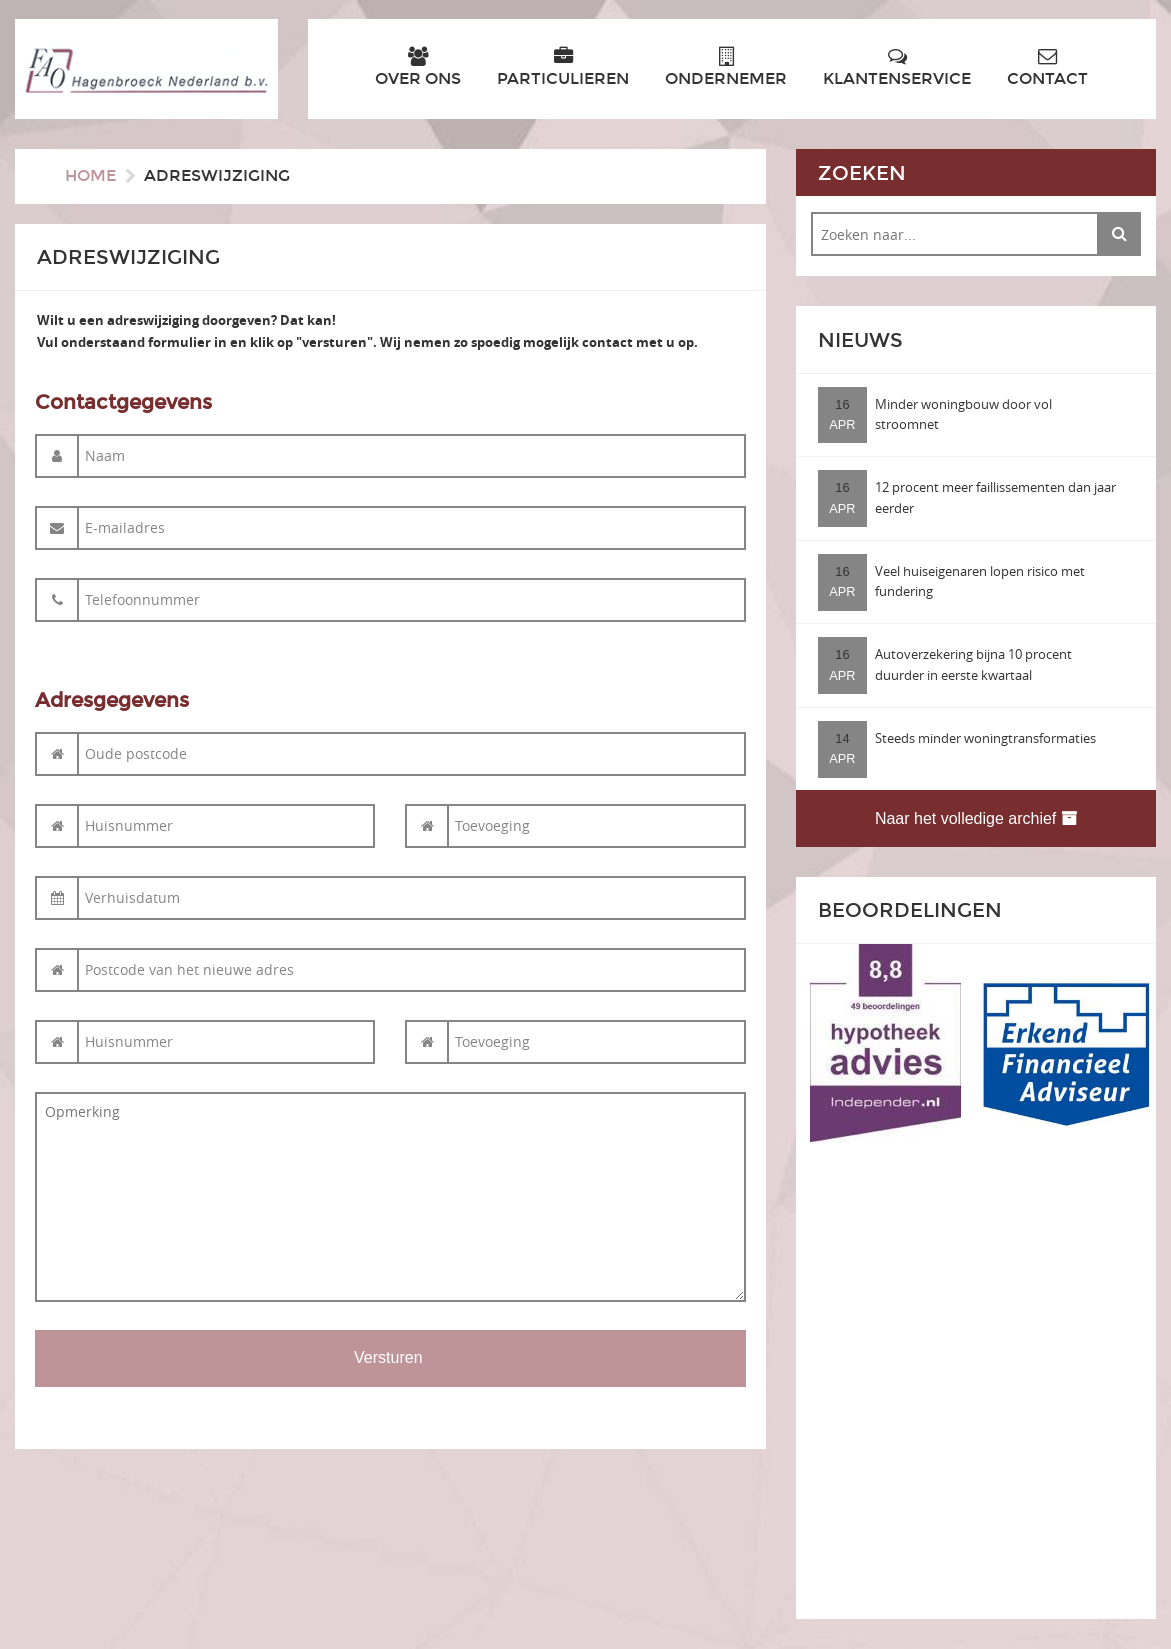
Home (90, 175)
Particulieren (563, 67)
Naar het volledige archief (976, 818)
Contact (1047, 67)
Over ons (418, 67)
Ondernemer (726, 67)
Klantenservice (897, 67)
